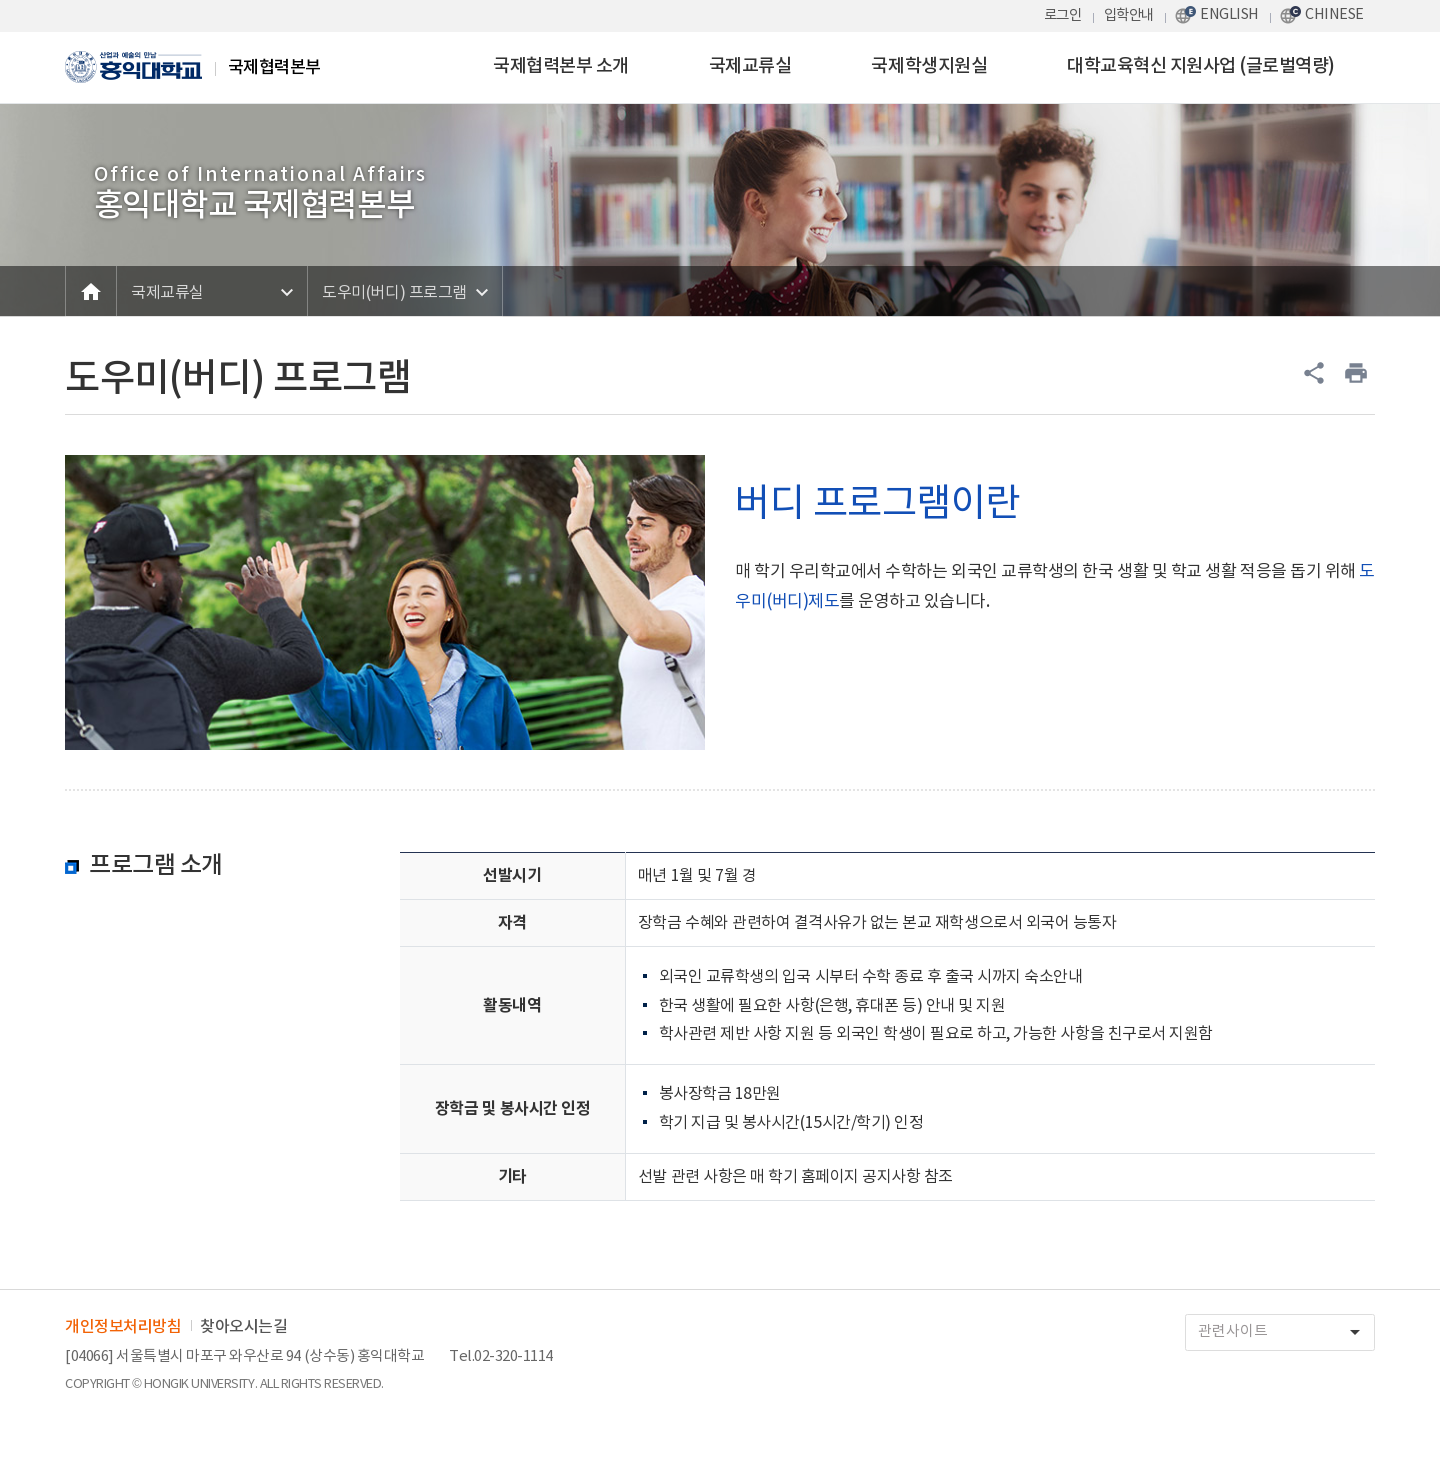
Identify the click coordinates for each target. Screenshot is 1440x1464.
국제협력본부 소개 (561, 66)
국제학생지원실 (929, 66)
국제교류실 (750, 66)
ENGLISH (1229, 14)
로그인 (1063, 15)
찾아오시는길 (243, 1327)
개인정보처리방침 (123, 1327)
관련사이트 (1286, 1332)
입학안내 (1129, 15)
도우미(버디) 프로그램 (394, 293)
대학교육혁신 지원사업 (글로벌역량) (1201, 66)
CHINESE (1334, 14)
